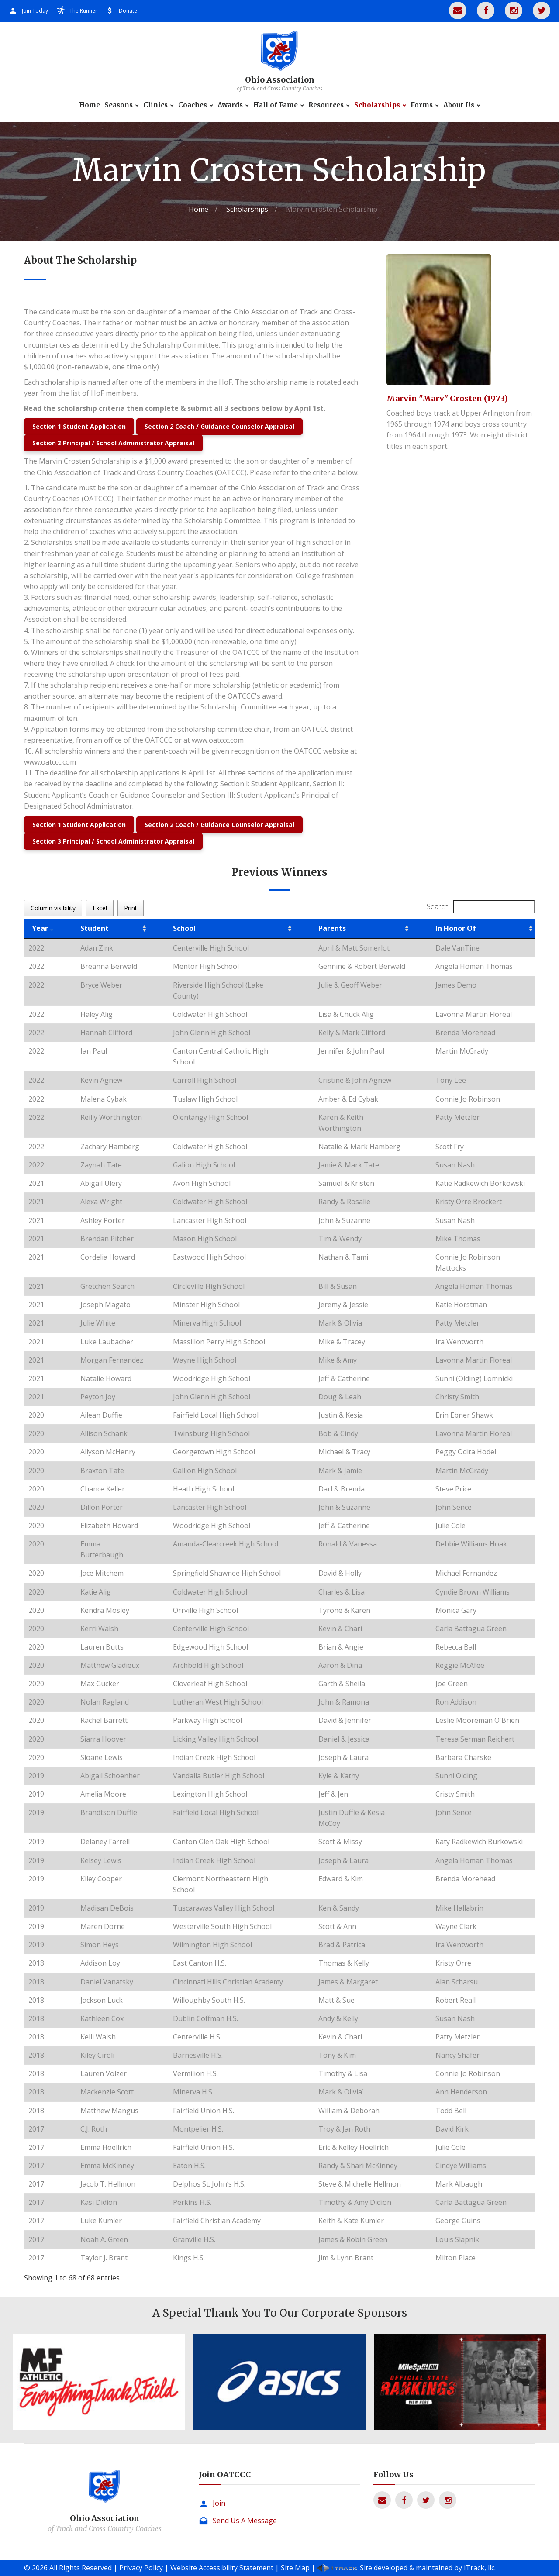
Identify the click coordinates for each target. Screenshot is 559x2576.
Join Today (35, 10)
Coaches (192, 105)
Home (89, 105)
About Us (458, 105)
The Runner (83, 10)
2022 (36, 948)
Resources (326, 105)
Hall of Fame (275, 105)
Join (219, 2503)
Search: (481, 906)
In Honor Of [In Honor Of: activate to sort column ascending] (455, 928)
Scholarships (377, 105)
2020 (36, 1415)
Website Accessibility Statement (221, 2568)
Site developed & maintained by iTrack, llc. (428, 2568)
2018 (36, 1963)
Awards (230, 105)
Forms (422, 105)
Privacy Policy (141, 2568)
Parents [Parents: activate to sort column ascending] (332, 928)
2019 (36, 1775)
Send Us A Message (245, 2520)
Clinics (155, 105)
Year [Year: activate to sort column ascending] (40, 928)
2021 (36, 1183)
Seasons (118, 105)
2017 (36, 2129)
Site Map (295, 2568)
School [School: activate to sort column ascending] (184, 928)
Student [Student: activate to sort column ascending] (94, 928)
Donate (128, 10)
